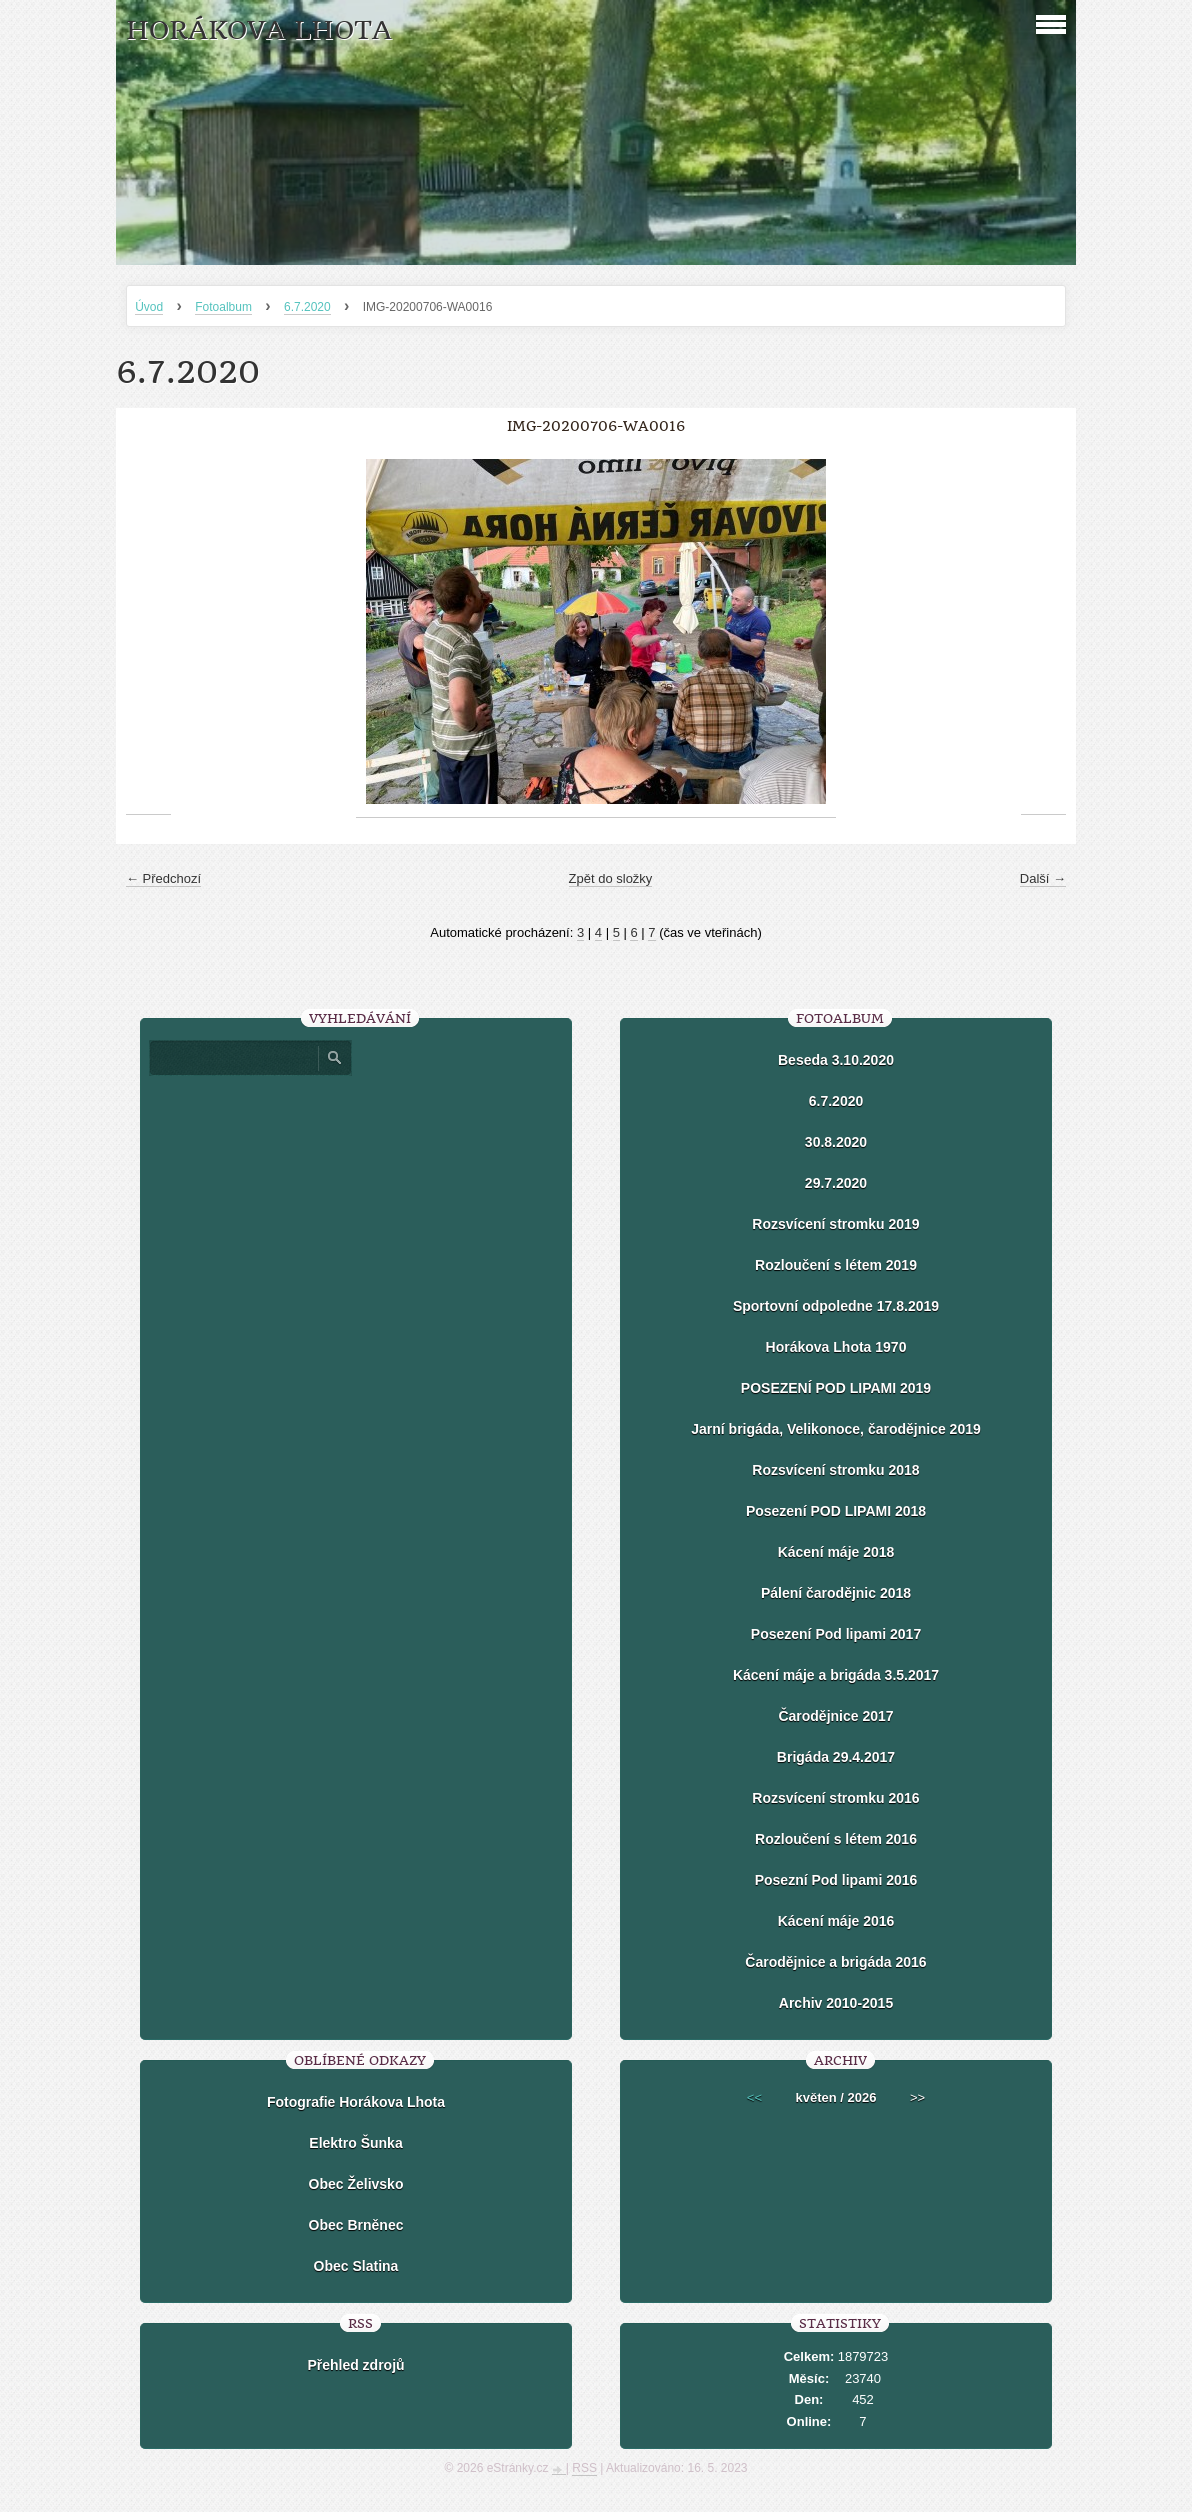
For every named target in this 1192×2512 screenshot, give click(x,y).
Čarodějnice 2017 (835, 1716)
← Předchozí (163, 878)
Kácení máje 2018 (836, 1552)
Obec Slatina (356, 2266)
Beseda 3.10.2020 (836, 1060)
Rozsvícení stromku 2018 (835, 1470)
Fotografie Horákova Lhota (356, 2102)
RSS (584, 2468)
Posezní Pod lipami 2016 (836, 1880)
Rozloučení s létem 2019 (836, 1265)
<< (754, 2097)
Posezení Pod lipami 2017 (836, 1634)
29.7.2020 (836, 1183)
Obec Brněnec (356, 2225)
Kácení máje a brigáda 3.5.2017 (836, 1675)
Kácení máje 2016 (836, 1921)
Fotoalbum (223, 307)
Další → (1043, 878)
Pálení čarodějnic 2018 (836, 1593)
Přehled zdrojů (355, 2365)
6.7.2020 (307, 307)
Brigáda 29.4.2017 (836, 1757)
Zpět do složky (611, 878)
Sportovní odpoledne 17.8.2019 (836, 1306)
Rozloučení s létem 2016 (836, 1839)
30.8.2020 (836, 1142)
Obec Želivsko (356, 2184)
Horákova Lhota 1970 (836, 1347)
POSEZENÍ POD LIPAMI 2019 (836, 1388)
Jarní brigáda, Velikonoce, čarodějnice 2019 (835, 1429)
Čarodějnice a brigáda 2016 (835, 1962)
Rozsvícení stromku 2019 (835, 1224)
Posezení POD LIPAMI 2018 (836, 1511)
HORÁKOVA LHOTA (259, 30)
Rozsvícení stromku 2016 (835, 1798)
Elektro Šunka (355, 2143)
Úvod (149, 307)
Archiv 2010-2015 (836, 2003)
